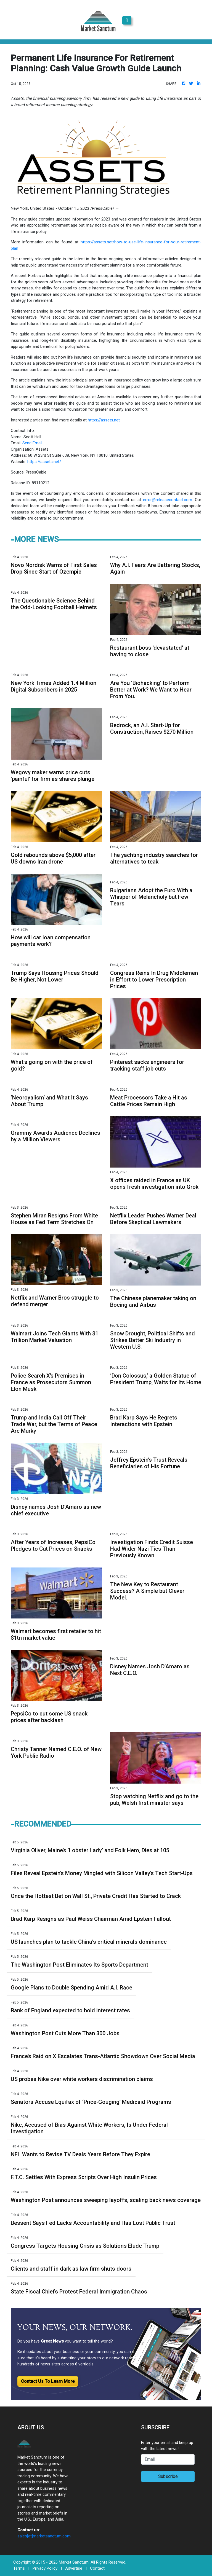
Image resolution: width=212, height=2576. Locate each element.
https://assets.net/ (44, 461)
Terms (19, 2568)
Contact (97, 2568)
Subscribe (168, 2476)
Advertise (73, 2568)
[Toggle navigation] (126, 20)
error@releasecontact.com (167, 499)
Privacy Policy (45, 2568)
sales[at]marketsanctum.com (44, 2536)
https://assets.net (104, 420)
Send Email (32, 442)
